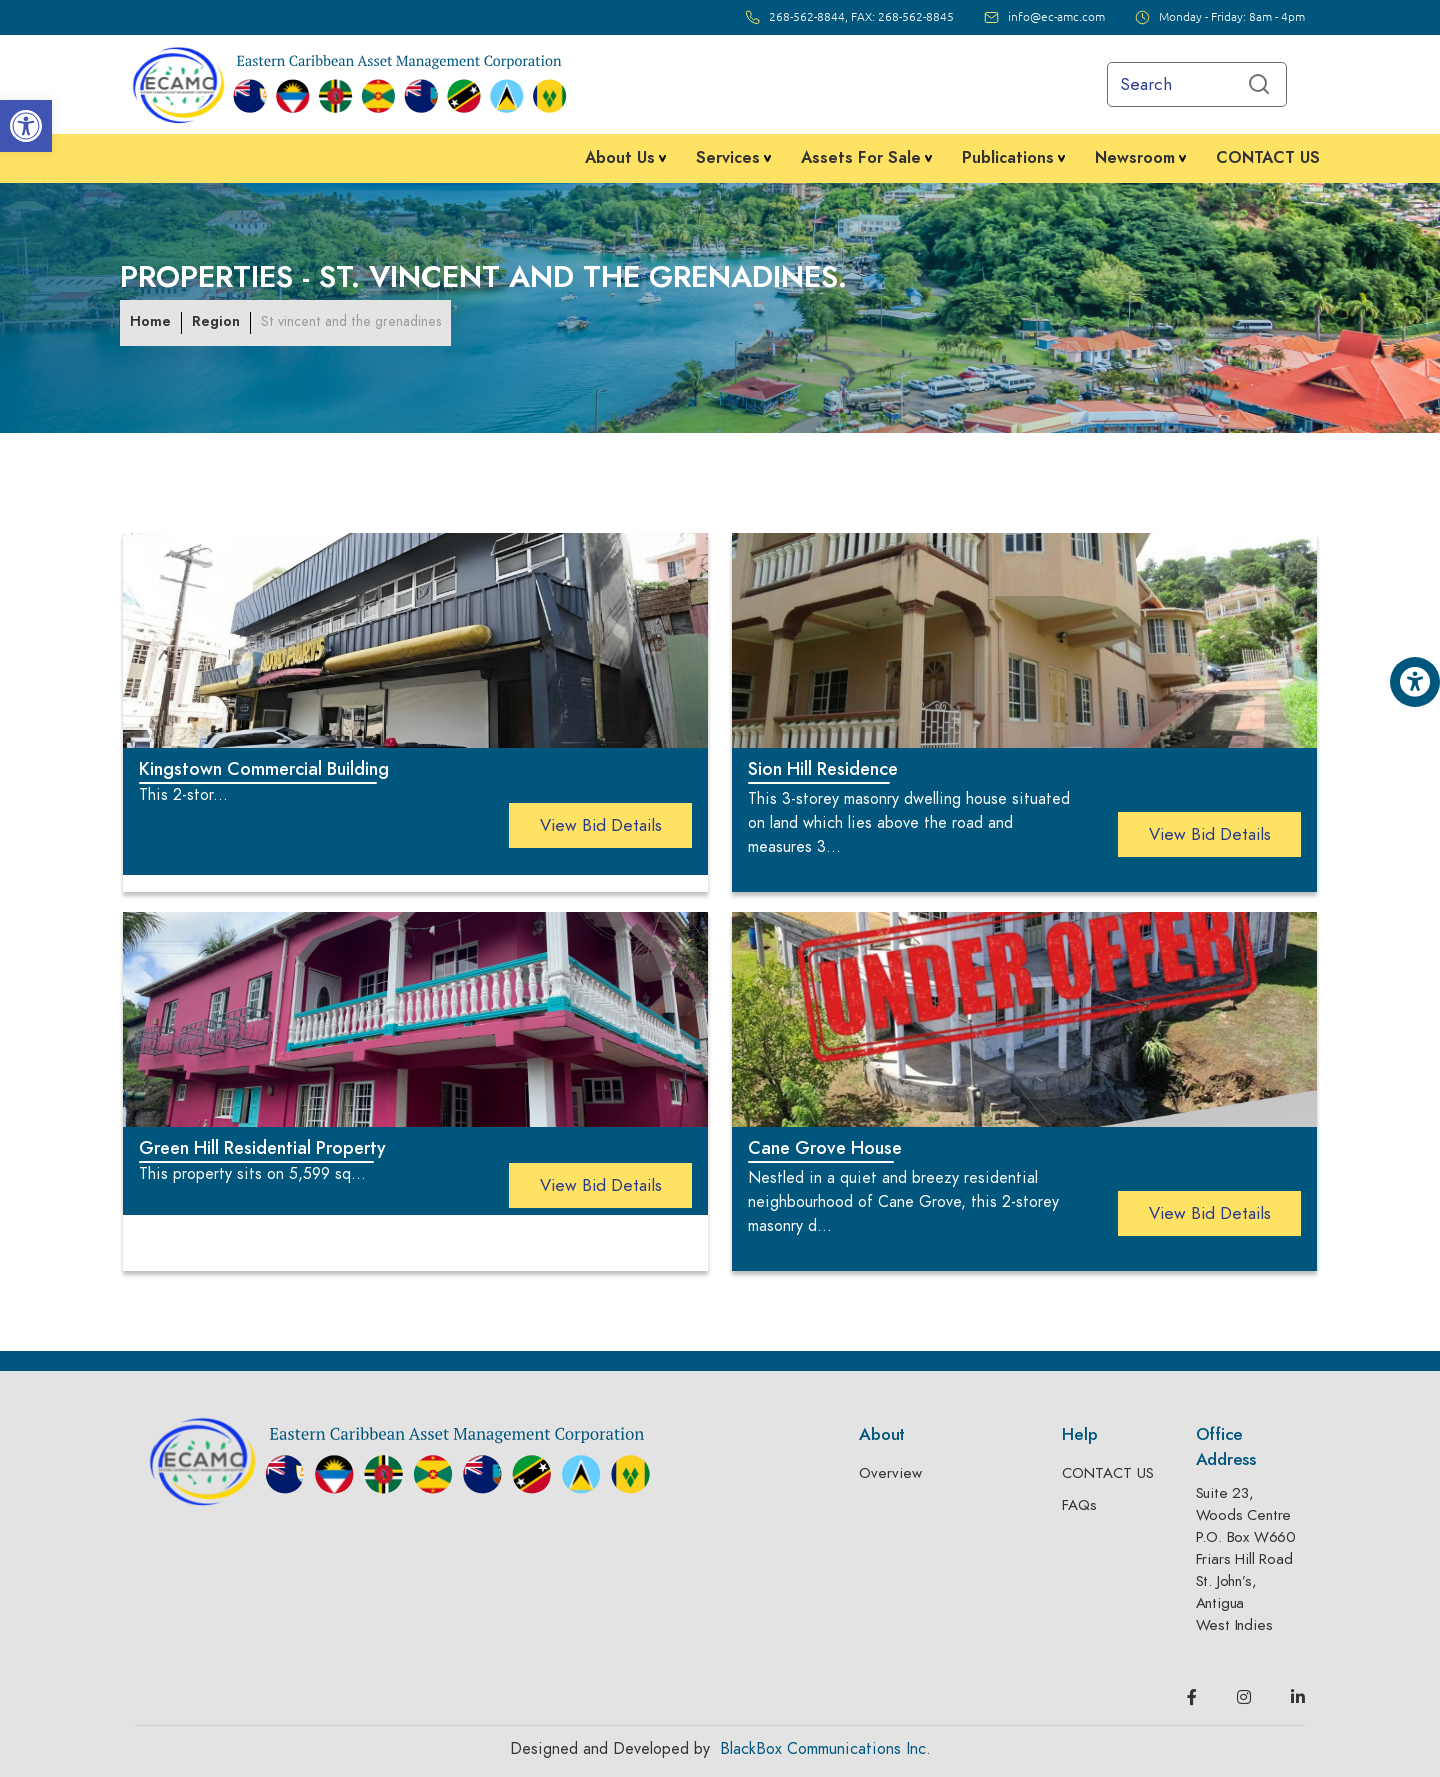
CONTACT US (1108, 1473)
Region (216, 321)
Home (150, 321)
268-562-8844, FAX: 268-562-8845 (861, 17)
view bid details (601, 825)
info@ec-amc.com (1056, 17)
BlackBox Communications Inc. (825, 1749)
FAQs (1079, 1505)
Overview (890, 1473)
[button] (26, 126)
